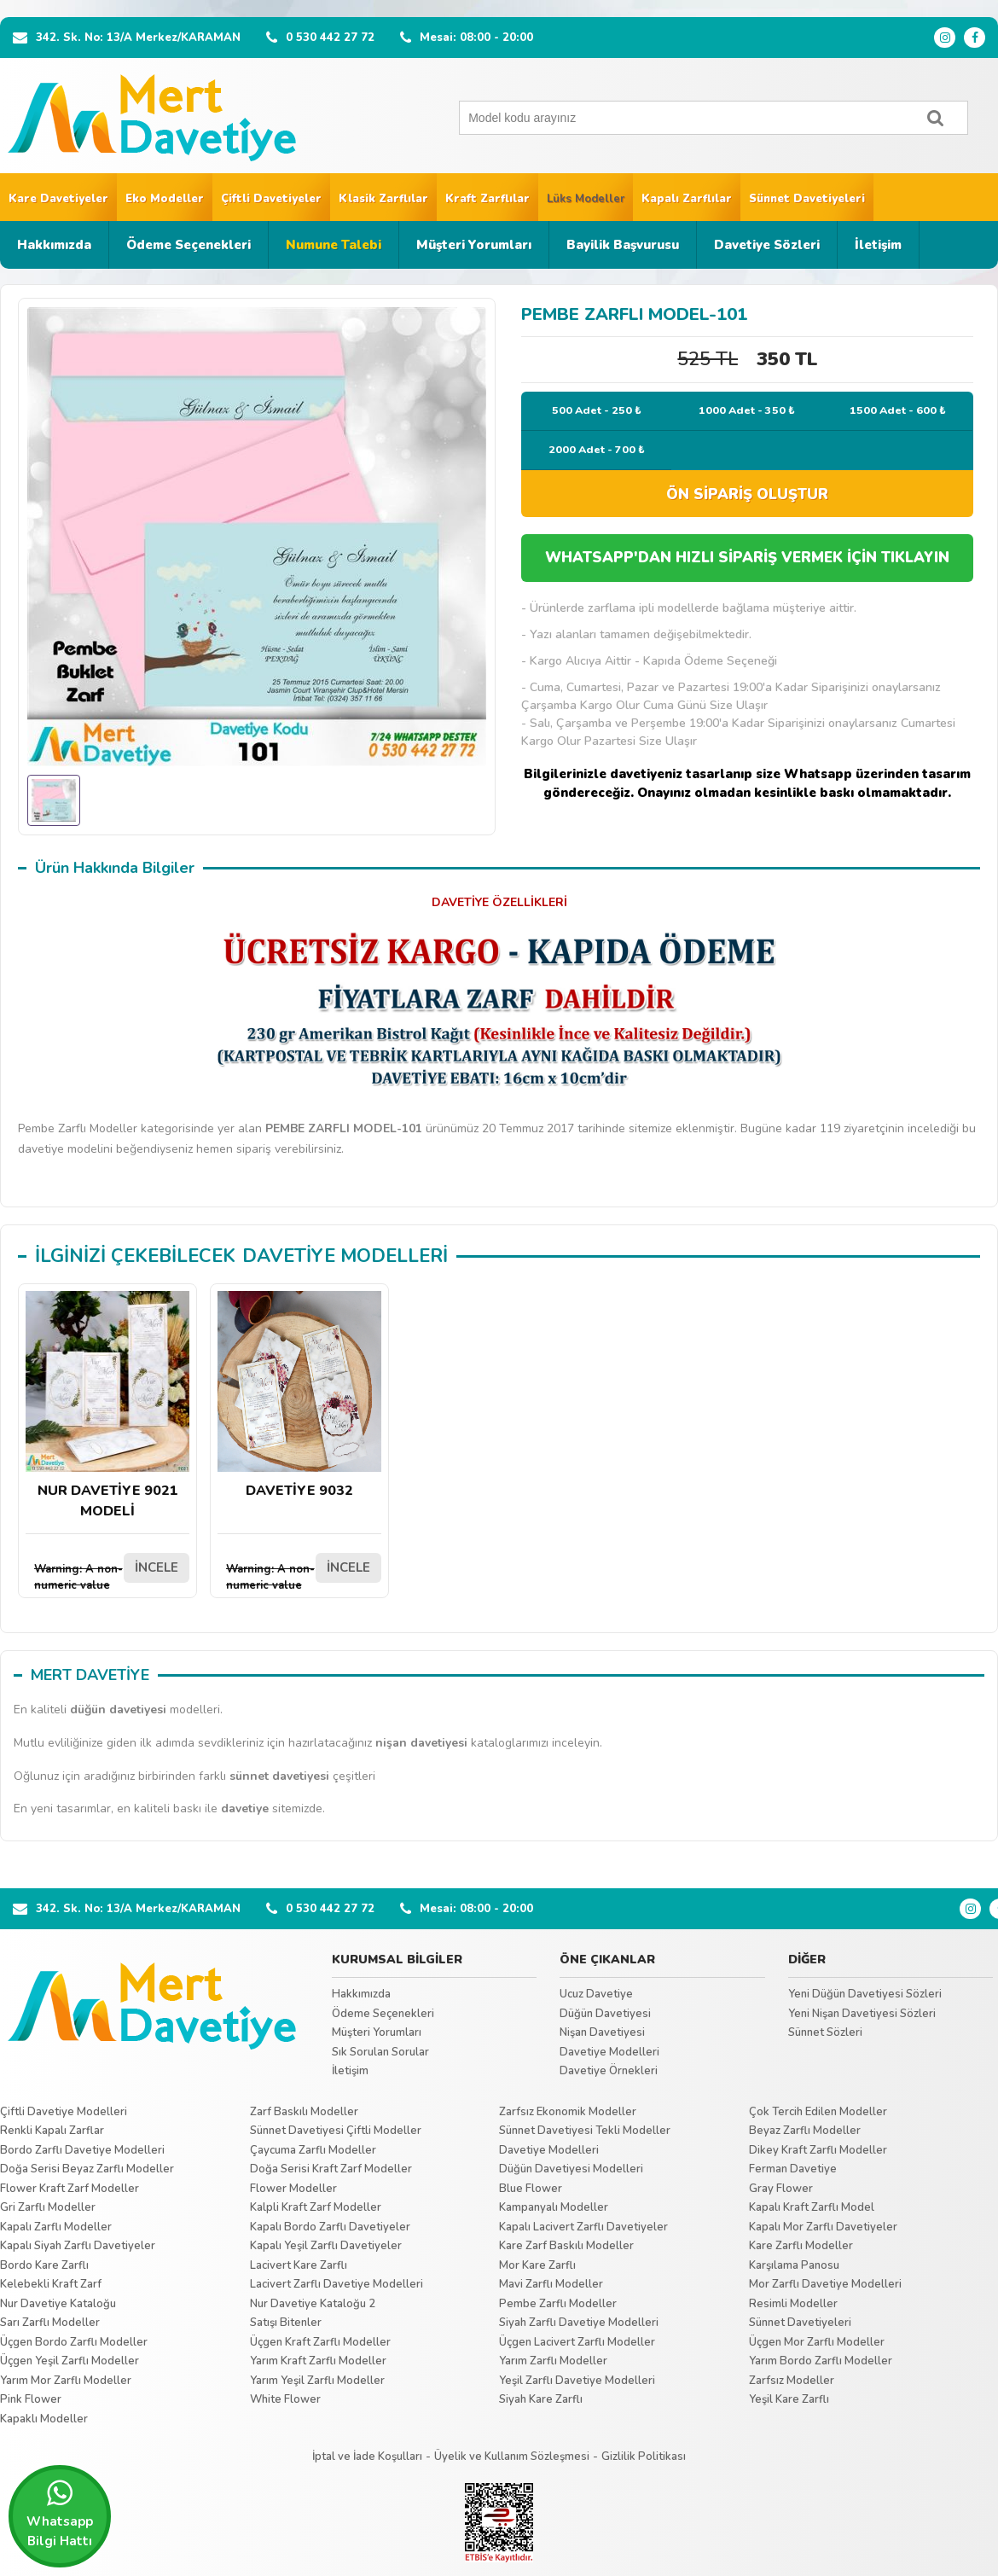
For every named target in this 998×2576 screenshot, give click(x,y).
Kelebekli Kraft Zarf (51, 2284)
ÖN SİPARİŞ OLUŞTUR (747, 494)
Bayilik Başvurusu (622, 244)
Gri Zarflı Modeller (48, 2207)
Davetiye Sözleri (767, 244)
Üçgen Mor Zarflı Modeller (817, 2342)
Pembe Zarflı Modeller (558, 2303)
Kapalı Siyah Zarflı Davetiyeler (77, 2245)
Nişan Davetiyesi (602, 2032)
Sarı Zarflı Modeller (50, 2322)
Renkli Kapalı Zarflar (52, 2130)
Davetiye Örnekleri (609, 2071)
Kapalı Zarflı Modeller (56, 2227)
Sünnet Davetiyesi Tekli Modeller (584, 2130)
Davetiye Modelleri (609, 2052)
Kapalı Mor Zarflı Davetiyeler (823, 2227)
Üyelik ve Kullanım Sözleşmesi (511, 2456)
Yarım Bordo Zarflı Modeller (820, 2361)
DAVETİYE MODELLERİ (345, 1256)
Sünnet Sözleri (825, 2032)
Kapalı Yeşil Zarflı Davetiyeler (326, 2245)
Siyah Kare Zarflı (541, 2399)
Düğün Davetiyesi (605, 2013)
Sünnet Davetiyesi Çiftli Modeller (335, 2130)
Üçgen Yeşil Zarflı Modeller (69, 2361)
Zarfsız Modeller (791, 2380)
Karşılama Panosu (794, 2265)
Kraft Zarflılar (487, 198)
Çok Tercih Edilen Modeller (818, 2112)
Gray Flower (781, 2188)
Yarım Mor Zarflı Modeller (65, 2380)
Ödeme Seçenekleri (188, 244)
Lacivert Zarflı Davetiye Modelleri (336, 2284)
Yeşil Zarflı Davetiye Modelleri (577, 2380)
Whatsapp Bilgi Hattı (59, 2514)
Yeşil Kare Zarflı (789, 2399)
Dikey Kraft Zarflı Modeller (818, 2150)
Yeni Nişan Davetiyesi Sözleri (862, 2013)
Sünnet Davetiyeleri (807, 198)
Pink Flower (30, 2399)
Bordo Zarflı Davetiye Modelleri (82, 2150)
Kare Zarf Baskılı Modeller (566, 2245)
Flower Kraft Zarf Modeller (69, 2188)
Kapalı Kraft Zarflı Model (811, 2207)
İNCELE (156, 1567)
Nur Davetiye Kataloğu (58, 2303)
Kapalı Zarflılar (686, 198)
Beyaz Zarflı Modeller (805, 2130)
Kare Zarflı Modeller (801, 2245)
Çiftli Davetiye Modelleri (63, 2112)
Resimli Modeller (793, 2303)
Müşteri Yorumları (473, 244)
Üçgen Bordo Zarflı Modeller (74, 2342)
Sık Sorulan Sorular (380, 2052)
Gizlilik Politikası (643, 2456)
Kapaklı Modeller (44, 2419)
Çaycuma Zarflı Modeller (313, 2150)
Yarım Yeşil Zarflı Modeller (317, 2380)
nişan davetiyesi (421, 1743)
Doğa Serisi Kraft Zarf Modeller (331, 2169)
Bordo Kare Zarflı (44, 2265)
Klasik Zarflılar (383, 198)
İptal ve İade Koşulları (367, 2456)
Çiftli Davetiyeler (271, 198)
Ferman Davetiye (793, 2169)
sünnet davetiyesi (279, 1776)
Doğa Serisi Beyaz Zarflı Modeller (87, 2169)
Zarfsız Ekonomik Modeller (567, 2112)
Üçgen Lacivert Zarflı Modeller (577, 2342)
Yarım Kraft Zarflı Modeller (318, 2361)
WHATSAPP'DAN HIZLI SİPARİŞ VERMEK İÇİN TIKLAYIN (747, 557)
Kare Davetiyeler (58, 198)
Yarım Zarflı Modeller (553, 2361)
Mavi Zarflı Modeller (551, 2284)
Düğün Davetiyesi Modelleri (571, 2169)
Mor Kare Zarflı (537, 2265)
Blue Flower (530, 2188)
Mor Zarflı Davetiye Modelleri (825, 2284)
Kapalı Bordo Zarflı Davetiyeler (330, 2227)
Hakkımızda (54, 244)
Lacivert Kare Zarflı (298, 2265)
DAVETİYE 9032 (299, 1395)
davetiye (245, 1808)
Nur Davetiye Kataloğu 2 (312, 2303)
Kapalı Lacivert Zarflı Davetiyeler (583, 2227)
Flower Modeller (293, 2188)
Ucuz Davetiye (596, 1994)
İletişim (878, 244)
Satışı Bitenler (286, 2322)
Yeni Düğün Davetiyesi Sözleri (865, 1994)
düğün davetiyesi (118, 1709)
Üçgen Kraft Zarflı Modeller (320, 2342)
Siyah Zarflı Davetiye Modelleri (579, 2322)
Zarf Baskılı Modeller (304, 2112)
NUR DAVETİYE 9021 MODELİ (107, 1406)
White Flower (285, 2399)
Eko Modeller (164, 198)
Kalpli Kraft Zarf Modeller (315, 2207)
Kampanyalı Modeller (553, 2207)
